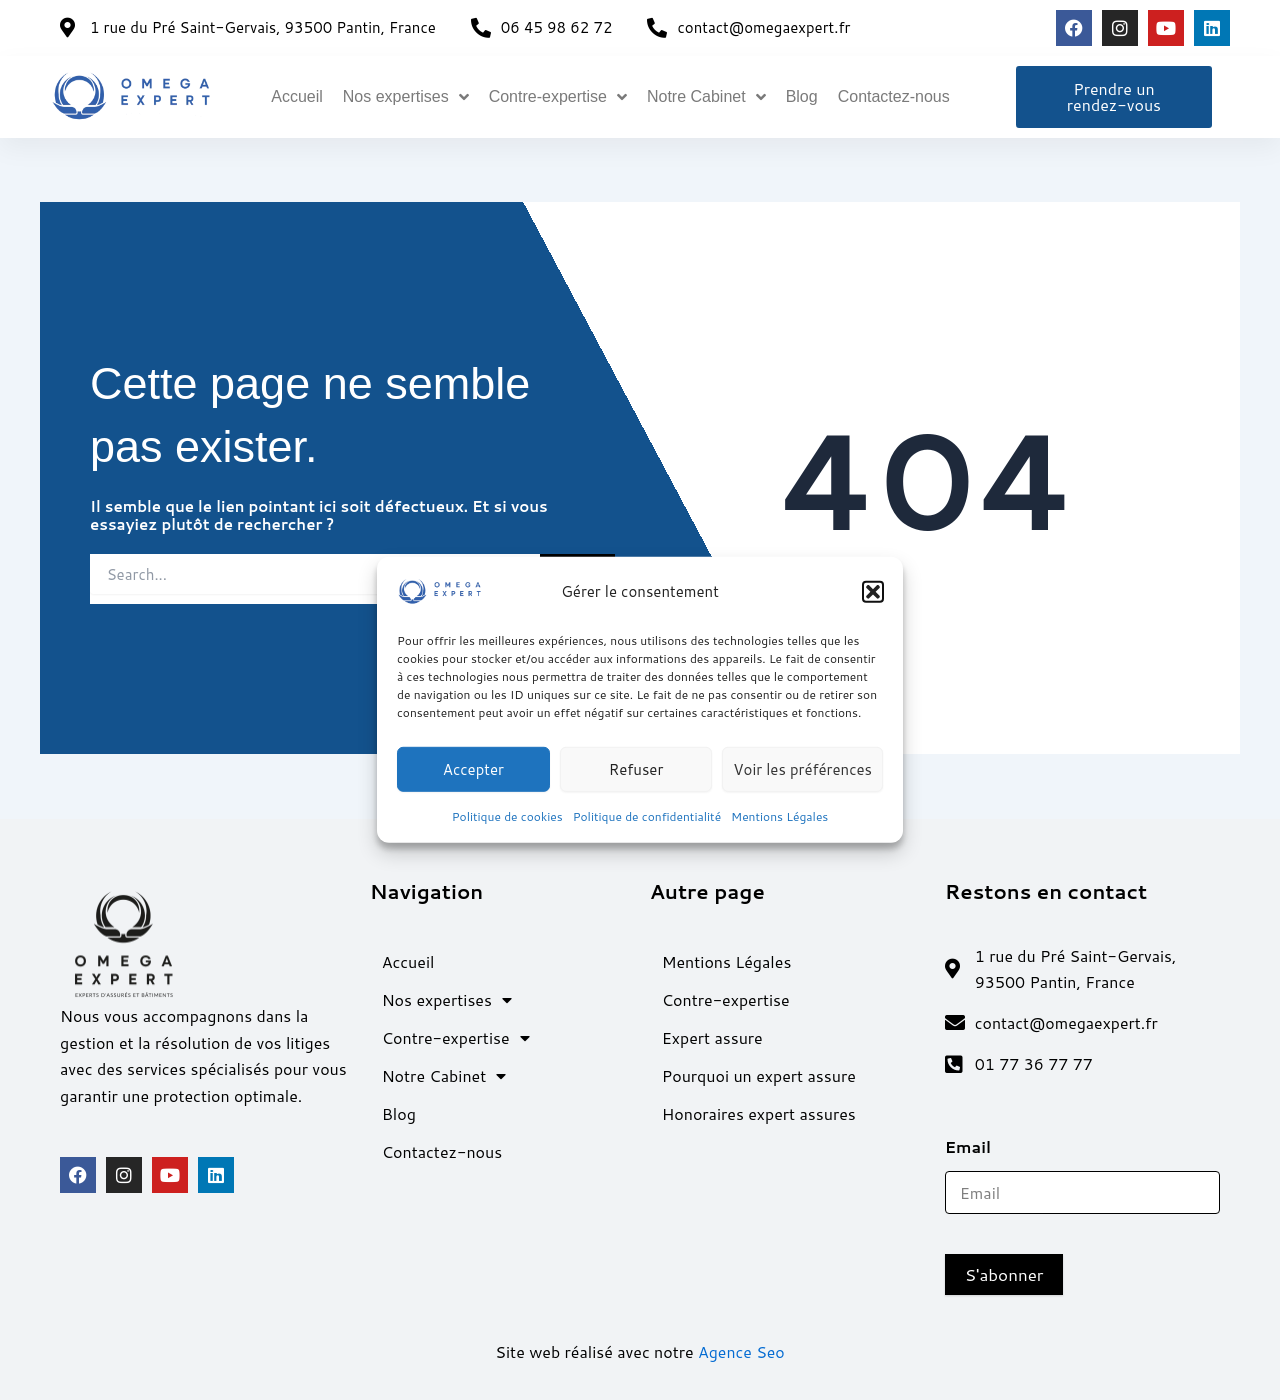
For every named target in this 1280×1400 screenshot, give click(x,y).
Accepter (473, 768)
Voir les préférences (802, 768)
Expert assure (712, 1036)
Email (975, 1146)
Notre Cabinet (706, 97)
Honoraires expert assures (759, 1112)
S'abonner (1004, 1274)
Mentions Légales (779, 816)
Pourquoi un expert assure (759, 1074)
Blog (802, 96)
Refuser (636, 768)
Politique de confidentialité (647, 816)
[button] (873, 592)
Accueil (297, 96)
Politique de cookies (507, 816)
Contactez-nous (894, 96)
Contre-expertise (558, 97)
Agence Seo (741, 1351)
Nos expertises (406, 97)
